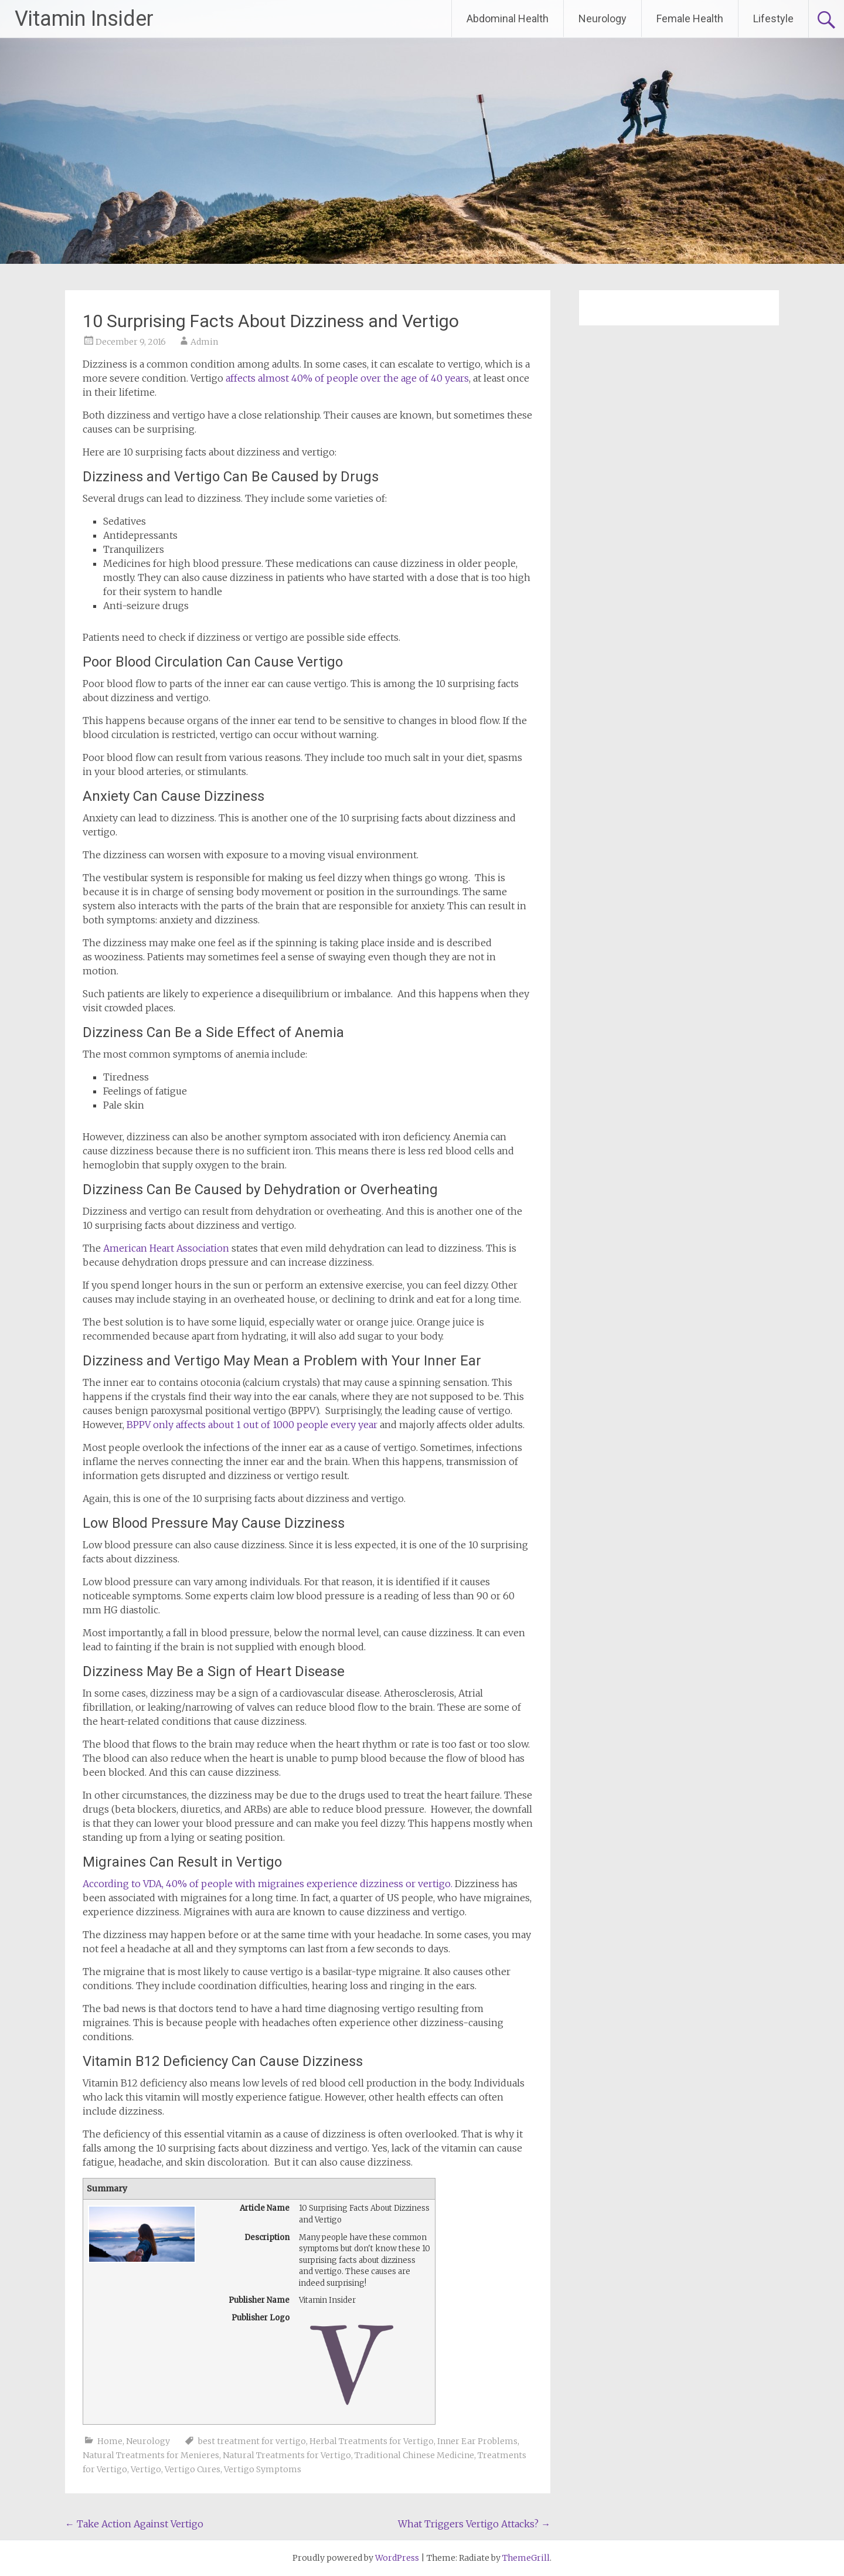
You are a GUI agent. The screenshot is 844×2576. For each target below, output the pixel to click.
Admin (204, 342)
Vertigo (146, 2469)
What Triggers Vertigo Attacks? (474, 2524)
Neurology (602, 18)
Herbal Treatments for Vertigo (371, 2441)
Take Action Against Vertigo (134, 2524)
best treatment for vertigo (252, 2441)
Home (109, 2441)
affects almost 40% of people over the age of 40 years (347, 378)
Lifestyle (773, 18)
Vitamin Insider (84, 18)
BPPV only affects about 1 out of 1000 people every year (252, 1424)
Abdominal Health (508, 18)
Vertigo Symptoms (262, 2469)
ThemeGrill (526, 2558)
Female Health (689, 18)
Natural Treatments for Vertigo (287, 2455)
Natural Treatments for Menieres (151, 2455)
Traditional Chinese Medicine (414, 2455)
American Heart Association (166, 1248)
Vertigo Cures (192, 2469)
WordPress (397, 2558)
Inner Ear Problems (477, 2441)
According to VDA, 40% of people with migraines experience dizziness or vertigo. (267, 1883)
